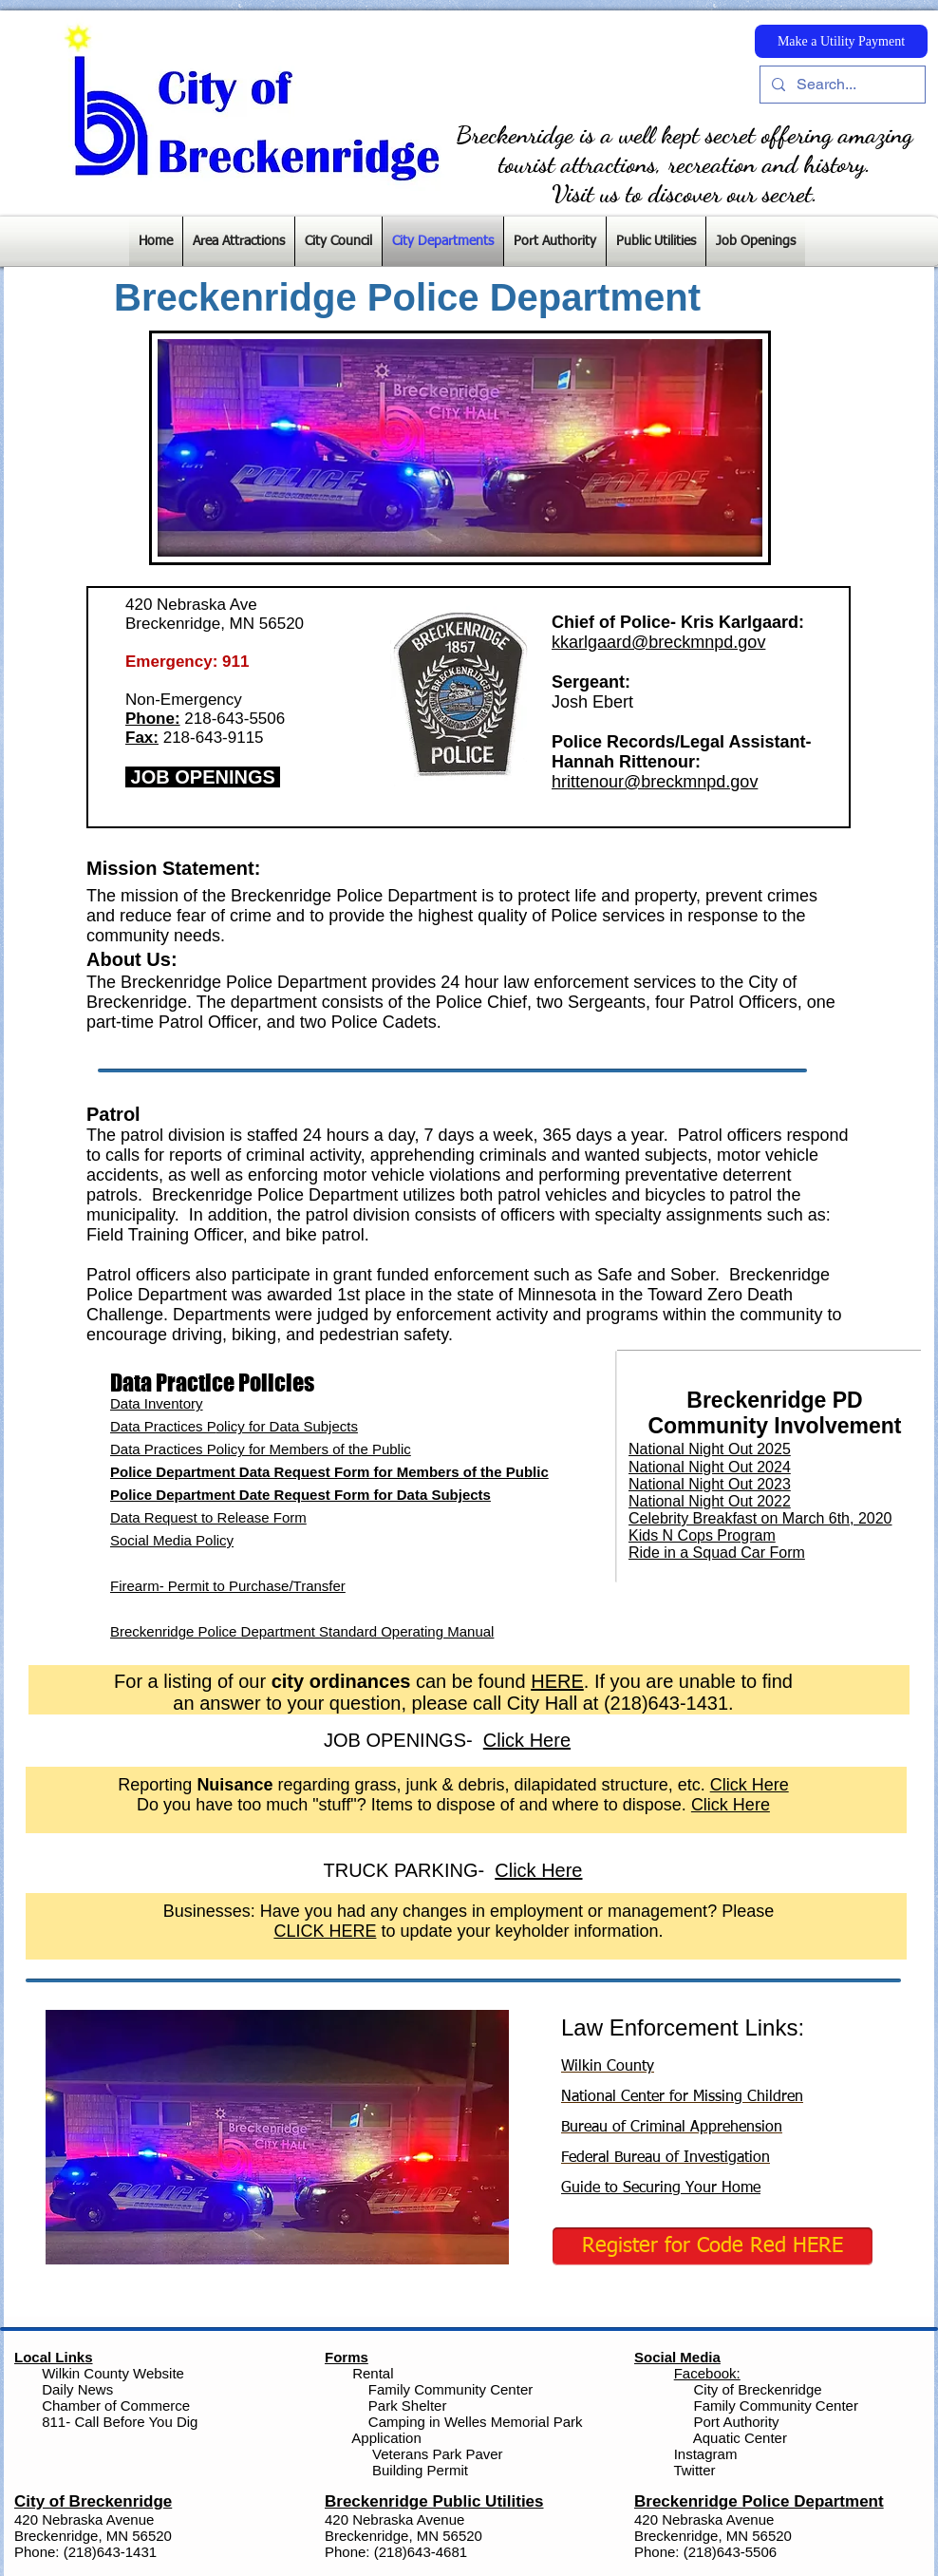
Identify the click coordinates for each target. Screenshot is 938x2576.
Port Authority (734, 2422)
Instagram (704, 2454)
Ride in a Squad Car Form (716, 1552)
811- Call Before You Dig (119, 2422)
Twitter (694, 2470)
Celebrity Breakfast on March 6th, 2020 (759, 1518)
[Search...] (841, 84)
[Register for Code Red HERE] (712, 2246)
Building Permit (418, 2470)
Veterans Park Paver (437, 2454)
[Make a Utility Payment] (841, 41)
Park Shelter (407, 2405)
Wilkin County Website (113, 2373)
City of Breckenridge (758, 2389)
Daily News (77, 2389)
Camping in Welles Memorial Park (475, 2422)
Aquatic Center (740, 2438)
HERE (557, 1681)
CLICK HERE (324, 1931)
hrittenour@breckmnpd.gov (655, 781)
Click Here (749, 1784)
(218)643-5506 (730, 2552)
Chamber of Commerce (116, 2405)
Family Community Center (450, 2389)
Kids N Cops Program (702, 1535)
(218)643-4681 (420, 2552)
